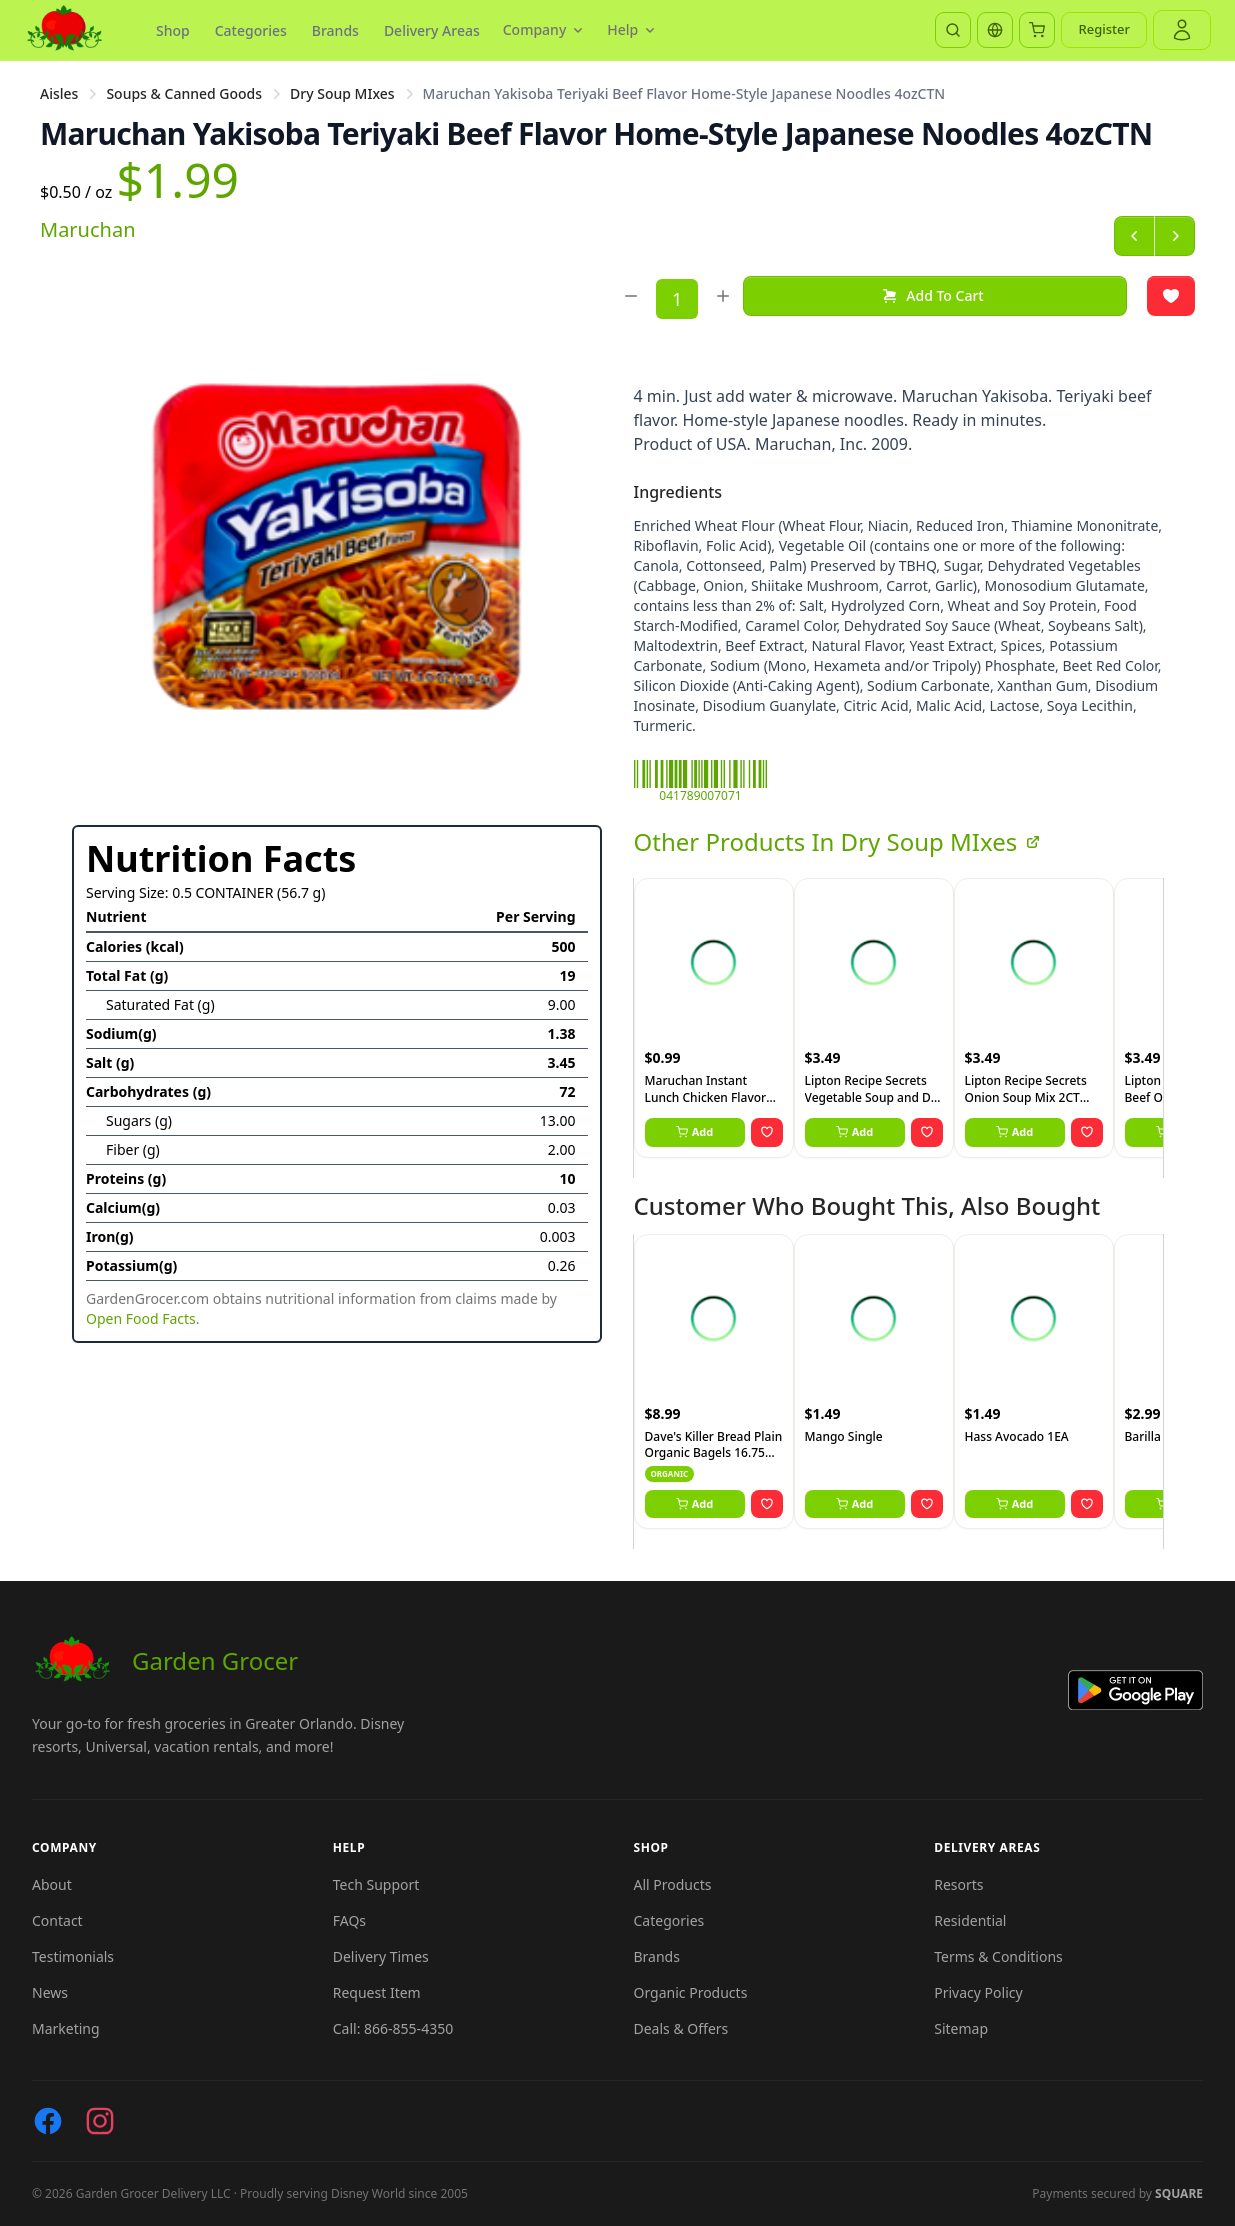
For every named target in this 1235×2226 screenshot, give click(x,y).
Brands (335, 30)
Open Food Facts (141, 1318)
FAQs (349, 1920)
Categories (251, 30)
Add (695, 1131)
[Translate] (995, 30)
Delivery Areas (432, 30)
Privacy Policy (978, 1992)
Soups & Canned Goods (184, 93)
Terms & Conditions (998, 1956)
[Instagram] (100, 2121)
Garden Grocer (165, 1661)
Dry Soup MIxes (342, 93)
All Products (673, 1884)
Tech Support (376, 1884)
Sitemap (961, 2028)
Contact (57, 1920)
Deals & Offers (681, 2028)
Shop (173, 30)
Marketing (66, 2028)
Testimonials (73, 1956)
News (50, 1992)
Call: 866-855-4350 (393, 2028)
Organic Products (691, 1992)
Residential (970, 1920)
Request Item (377, 1992)
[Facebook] (48, 2121)
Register (1104, 29)
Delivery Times (381, 1956)
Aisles (59, 93)
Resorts (958, 1884)
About (52, 1884)
